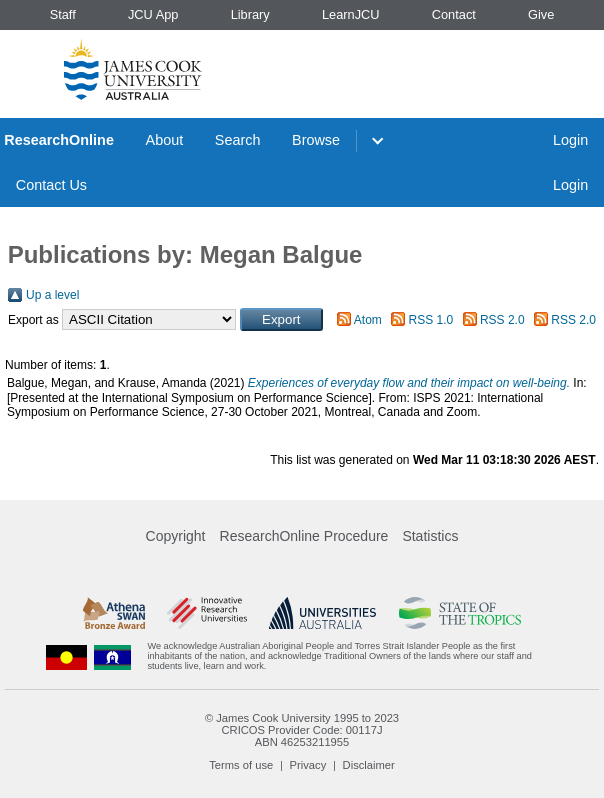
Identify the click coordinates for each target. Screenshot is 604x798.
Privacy (308, 765)
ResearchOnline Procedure (304, 536)
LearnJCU (351, 14)
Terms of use (241, 765)
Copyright (176, 536)
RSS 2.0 (502, 320)
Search (238, 140)
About (165, 140)
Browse (316, 140)
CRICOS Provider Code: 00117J (301, 730)
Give (541, 14)
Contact (454, 14)
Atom (368, 320)
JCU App (153, 14)
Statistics (430, 536)
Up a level (52, 295)
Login (570, 140)
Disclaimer (369, 765)
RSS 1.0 (431, 320)
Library (250, 14)
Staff (63, 14)
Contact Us (51, 185)
